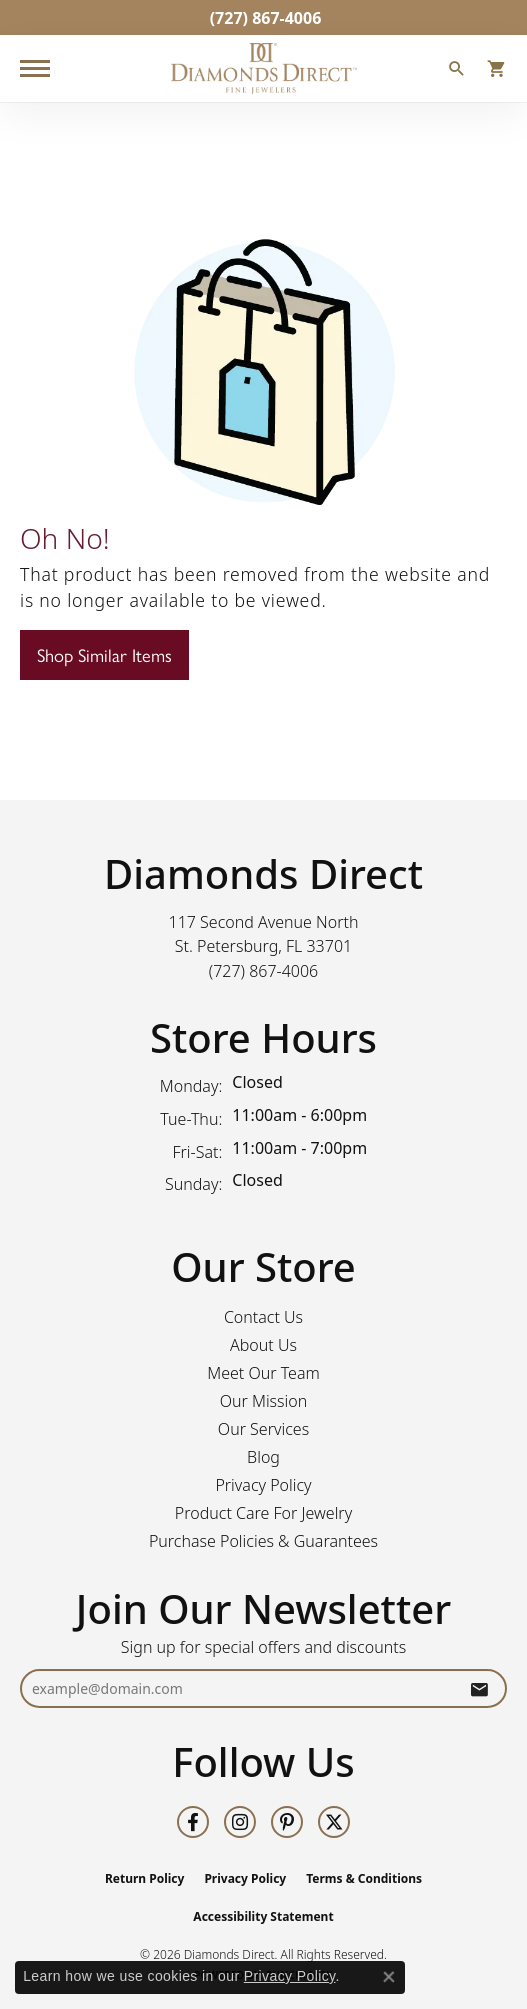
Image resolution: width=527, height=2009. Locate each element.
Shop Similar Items (104, 654)
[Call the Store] (264, 971)
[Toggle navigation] (35, 68)
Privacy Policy (263, 1485)
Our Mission (264, 1401)
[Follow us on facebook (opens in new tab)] (193, 1822)
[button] (457, 71)
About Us (263, 1345)
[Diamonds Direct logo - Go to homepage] (264, 68)
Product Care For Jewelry (263, 1513)
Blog (263, 1457)
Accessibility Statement (263, 1916)
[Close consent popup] (389, 1977)
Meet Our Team (263, 1373)
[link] (264, 17)
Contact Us (263, 1317)
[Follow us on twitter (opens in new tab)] (334, 1822)
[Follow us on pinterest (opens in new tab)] (287, 1822)
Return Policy (145, 1878)
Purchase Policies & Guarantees (263, 1541)
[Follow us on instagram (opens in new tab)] (240, 1822)
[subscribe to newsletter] (479, 1688)
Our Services (263, 1429)
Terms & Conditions (364, 1878)
